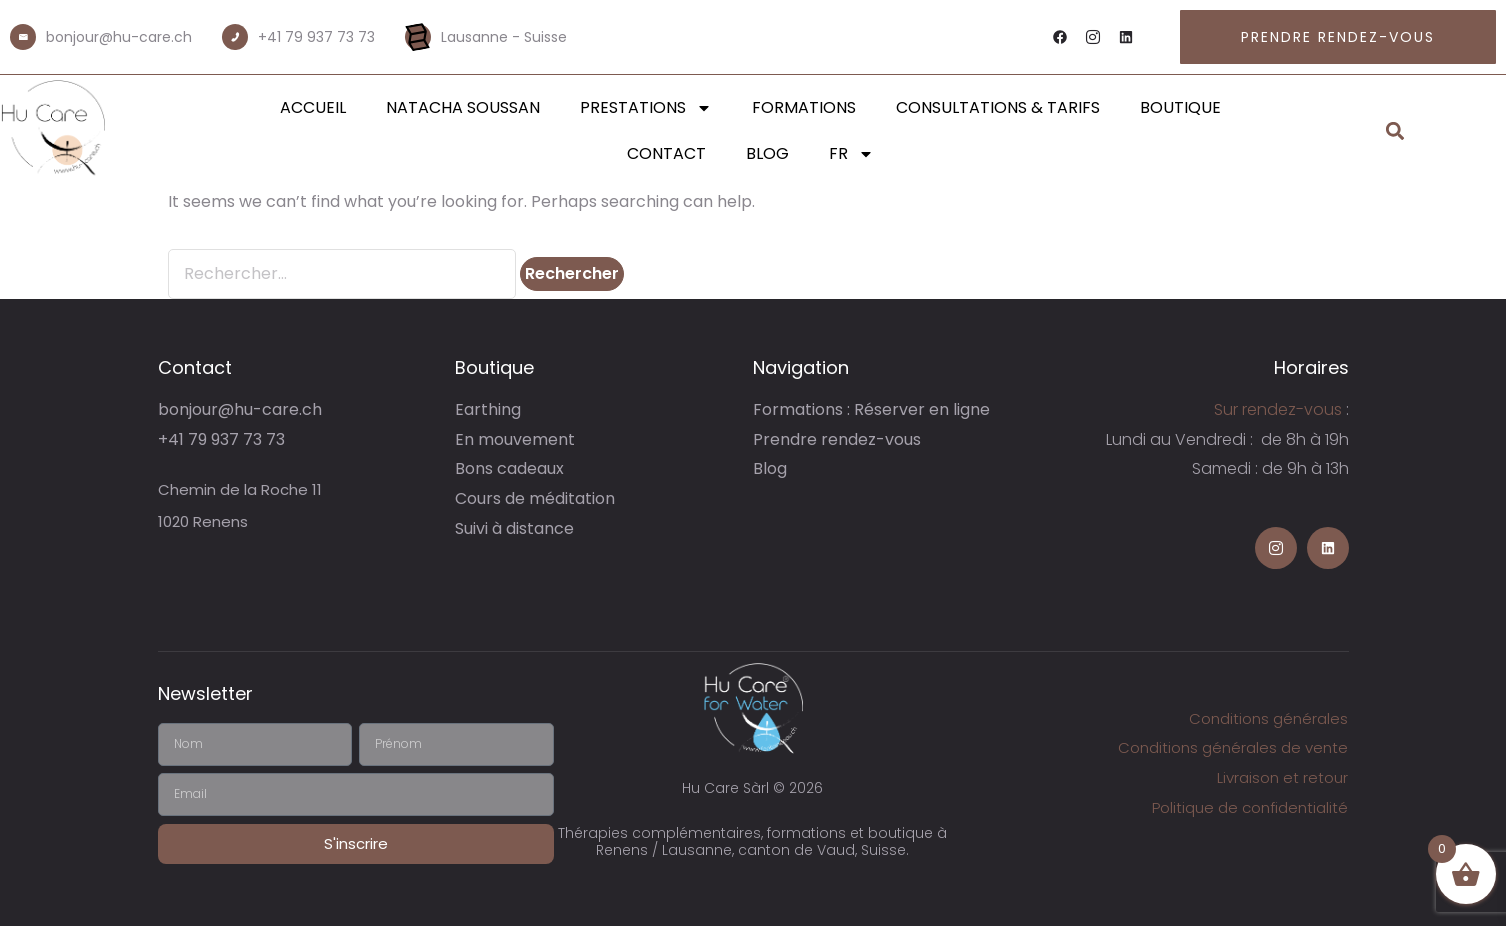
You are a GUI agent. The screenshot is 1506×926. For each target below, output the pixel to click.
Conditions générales (1268, 718)
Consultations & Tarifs (998, 107)
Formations (804, 107)
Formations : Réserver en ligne (871, 409)
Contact (666, 153)
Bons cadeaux (509, 468)
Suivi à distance (514, 528)
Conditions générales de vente (1233, 747)
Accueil (313, 107)
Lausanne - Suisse (504, 37)
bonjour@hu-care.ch (119, 37)
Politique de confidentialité (1250, 807)
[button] (1395, 131)
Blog (767, 153)
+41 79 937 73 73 (316, 37)
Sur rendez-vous (1278, 409)
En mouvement (515, 439)
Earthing (488, 409)
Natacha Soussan (463, 107)
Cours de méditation (535, 498)
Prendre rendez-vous (837, 439)
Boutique (1180, 107)
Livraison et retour (1282, 777)
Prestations (646, 108)
